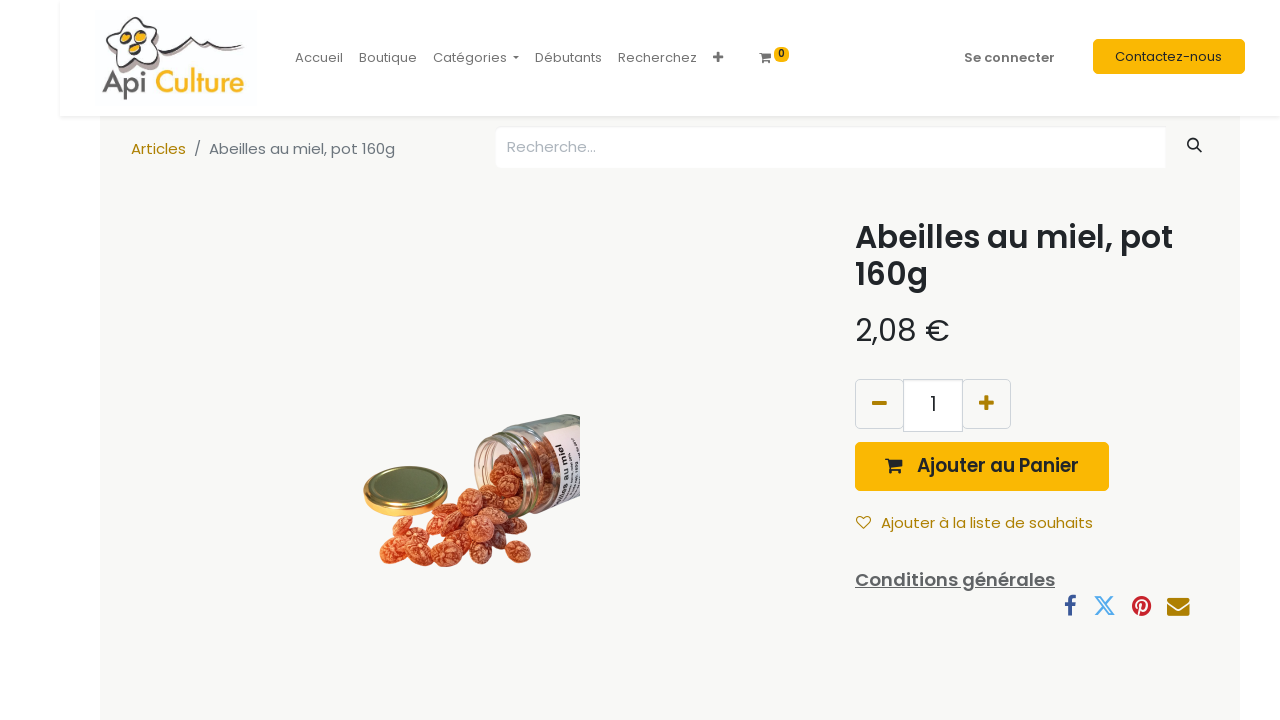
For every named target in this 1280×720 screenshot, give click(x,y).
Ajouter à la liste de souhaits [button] (974, 522)
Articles (158, 148)
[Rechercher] (1195, 145)
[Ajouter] (986, 403)
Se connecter (1009, 57)
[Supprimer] (879, 403)
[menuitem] (319, 58)
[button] (718, 58)
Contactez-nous (1168, 56)
